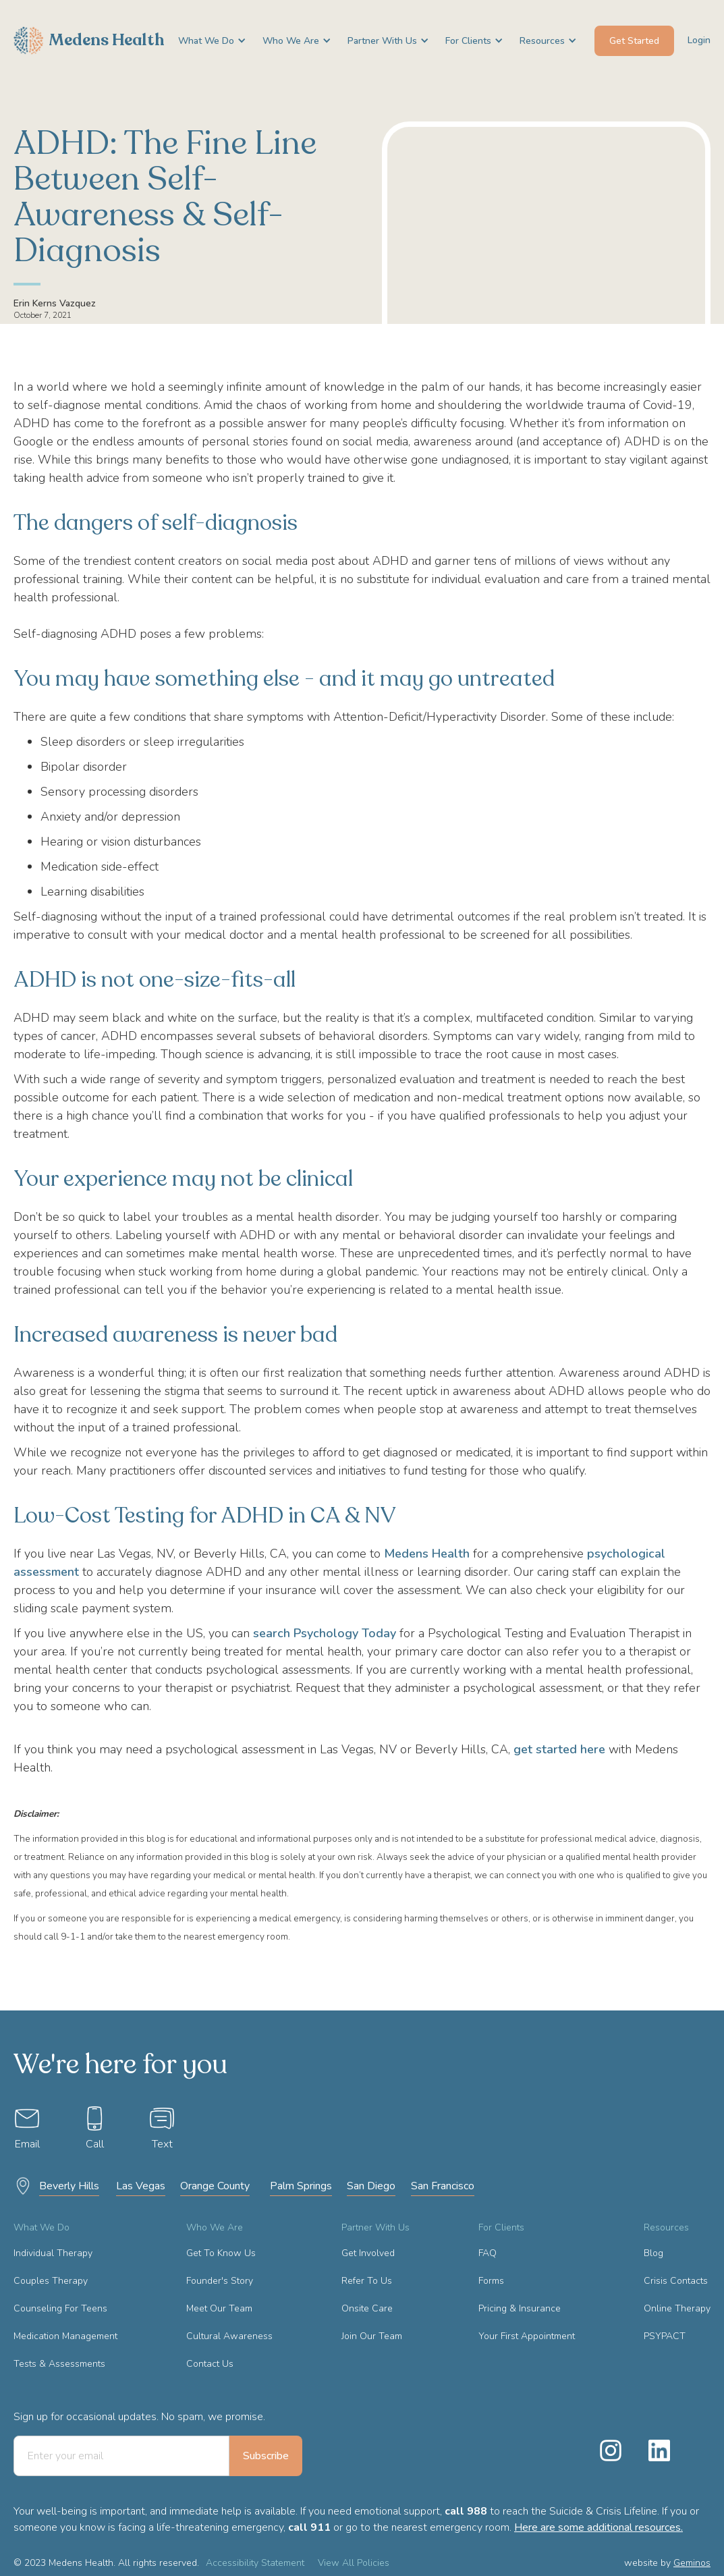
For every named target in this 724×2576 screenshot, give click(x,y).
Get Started (634, 40)
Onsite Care (367, 2308)
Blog (653, 2253)
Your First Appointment (526, 2336)
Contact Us (209, 2363)
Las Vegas (140, 2185)
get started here (559, 1749)
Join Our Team (371, 2336)
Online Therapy (677, 2308)
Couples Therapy (50, 2280)
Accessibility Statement (255, 2562)
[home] (89, 40)
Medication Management (65, 2336)
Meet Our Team (219, 2308)
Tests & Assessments (59, 2363)
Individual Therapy (52, 2253)
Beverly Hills (69, 2185)
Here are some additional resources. (598, 2527)
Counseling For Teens (60, 2308)
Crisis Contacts (676, 2280)
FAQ (487, 2253)
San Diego (371, 2185)
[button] (207, 40)
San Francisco (442, 2185)
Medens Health (427, 1553)
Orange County (215, 2185)
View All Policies (353, 2562)
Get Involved (368, 2253)
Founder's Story (219, 2280)
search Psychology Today (324, 1633)
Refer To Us (366, 2280)
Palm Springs (301, 2185)
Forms (491, 2280)
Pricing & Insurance (519, 2308)
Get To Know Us (221, 2253)
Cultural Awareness (229, 2336)
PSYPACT (665, 2336)
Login (699, 40)
